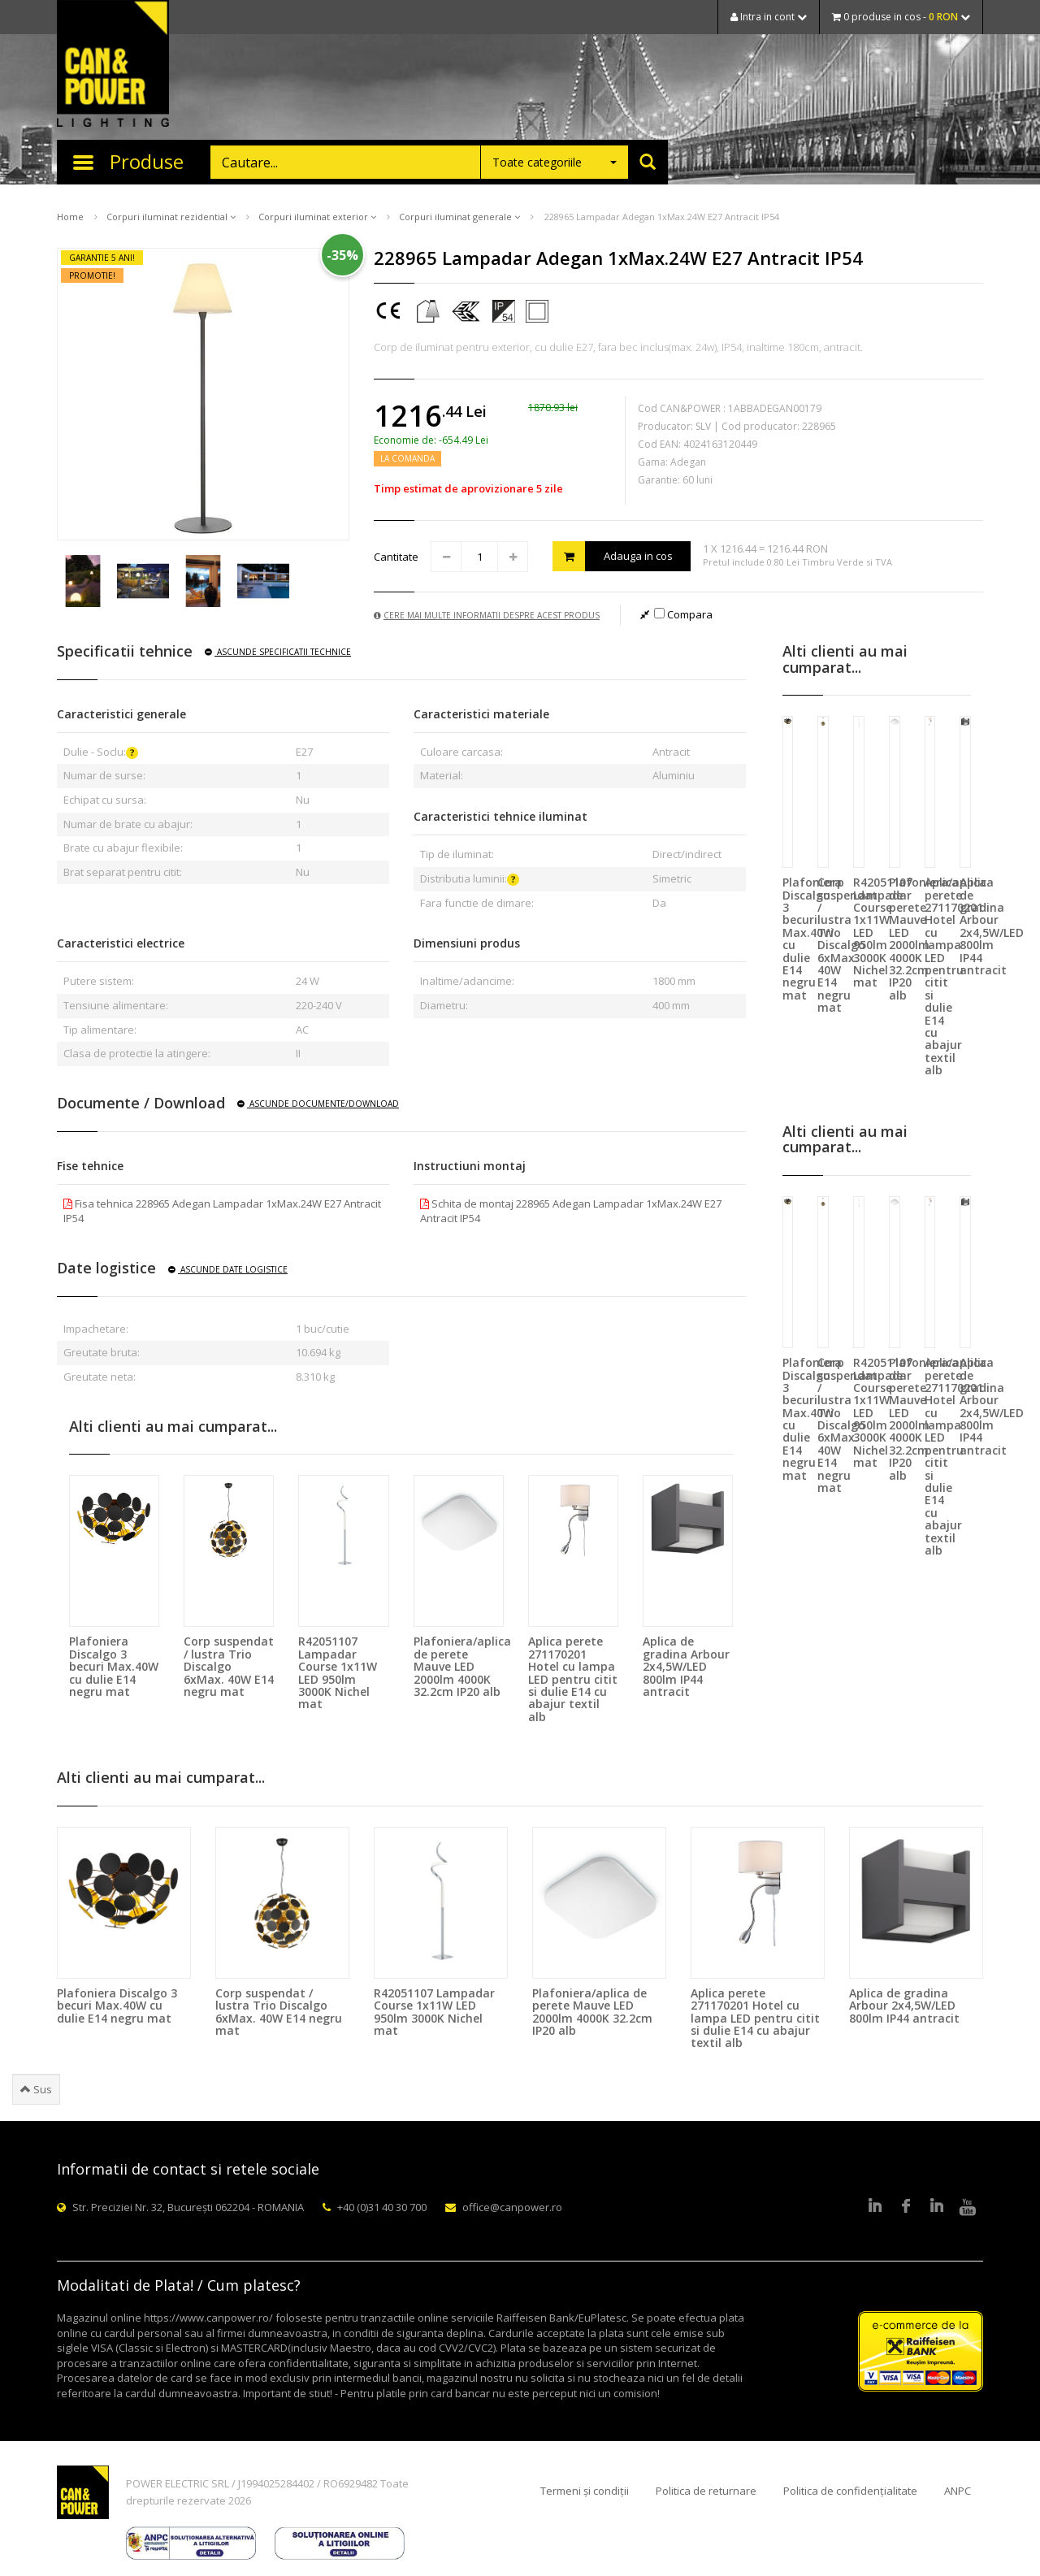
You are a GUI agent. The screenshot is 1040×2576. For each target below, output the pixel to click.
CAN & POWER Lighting (113, 65)
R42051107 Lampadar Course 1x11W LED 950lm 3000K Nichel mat (337, 1672)
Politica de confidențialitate (850, 2490)
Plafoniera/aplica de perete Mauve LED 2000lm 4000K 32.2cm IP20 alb (462, 1666)
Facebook (906, 2207)
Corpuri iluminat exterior (317, 216)
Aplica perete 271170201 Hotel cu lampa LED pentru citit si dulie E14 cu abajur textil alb (573, 1678)
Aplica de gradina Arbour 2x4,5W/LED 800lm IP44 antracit (686, 1666)
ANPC (957, 2490)
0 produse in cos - (901, 17)
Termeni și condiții (584, 2490)
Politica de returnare (706, 2490)
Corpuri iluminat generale (459, 216)
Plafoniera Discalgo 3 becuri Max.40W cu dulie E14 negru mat (113, 1666)
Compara (683, 614)
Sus (36, 2089)
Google (937, 2207)
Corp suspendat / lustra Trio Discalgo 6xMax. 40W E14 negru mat (229, 1666)
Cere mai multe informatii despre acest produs (487, 615)
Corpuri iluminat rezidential (171, 216)
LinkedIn (875, 2207)
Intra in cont (768, 17)
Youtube (968, 2207)
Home (70, 216)
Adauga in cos (612, 556)
